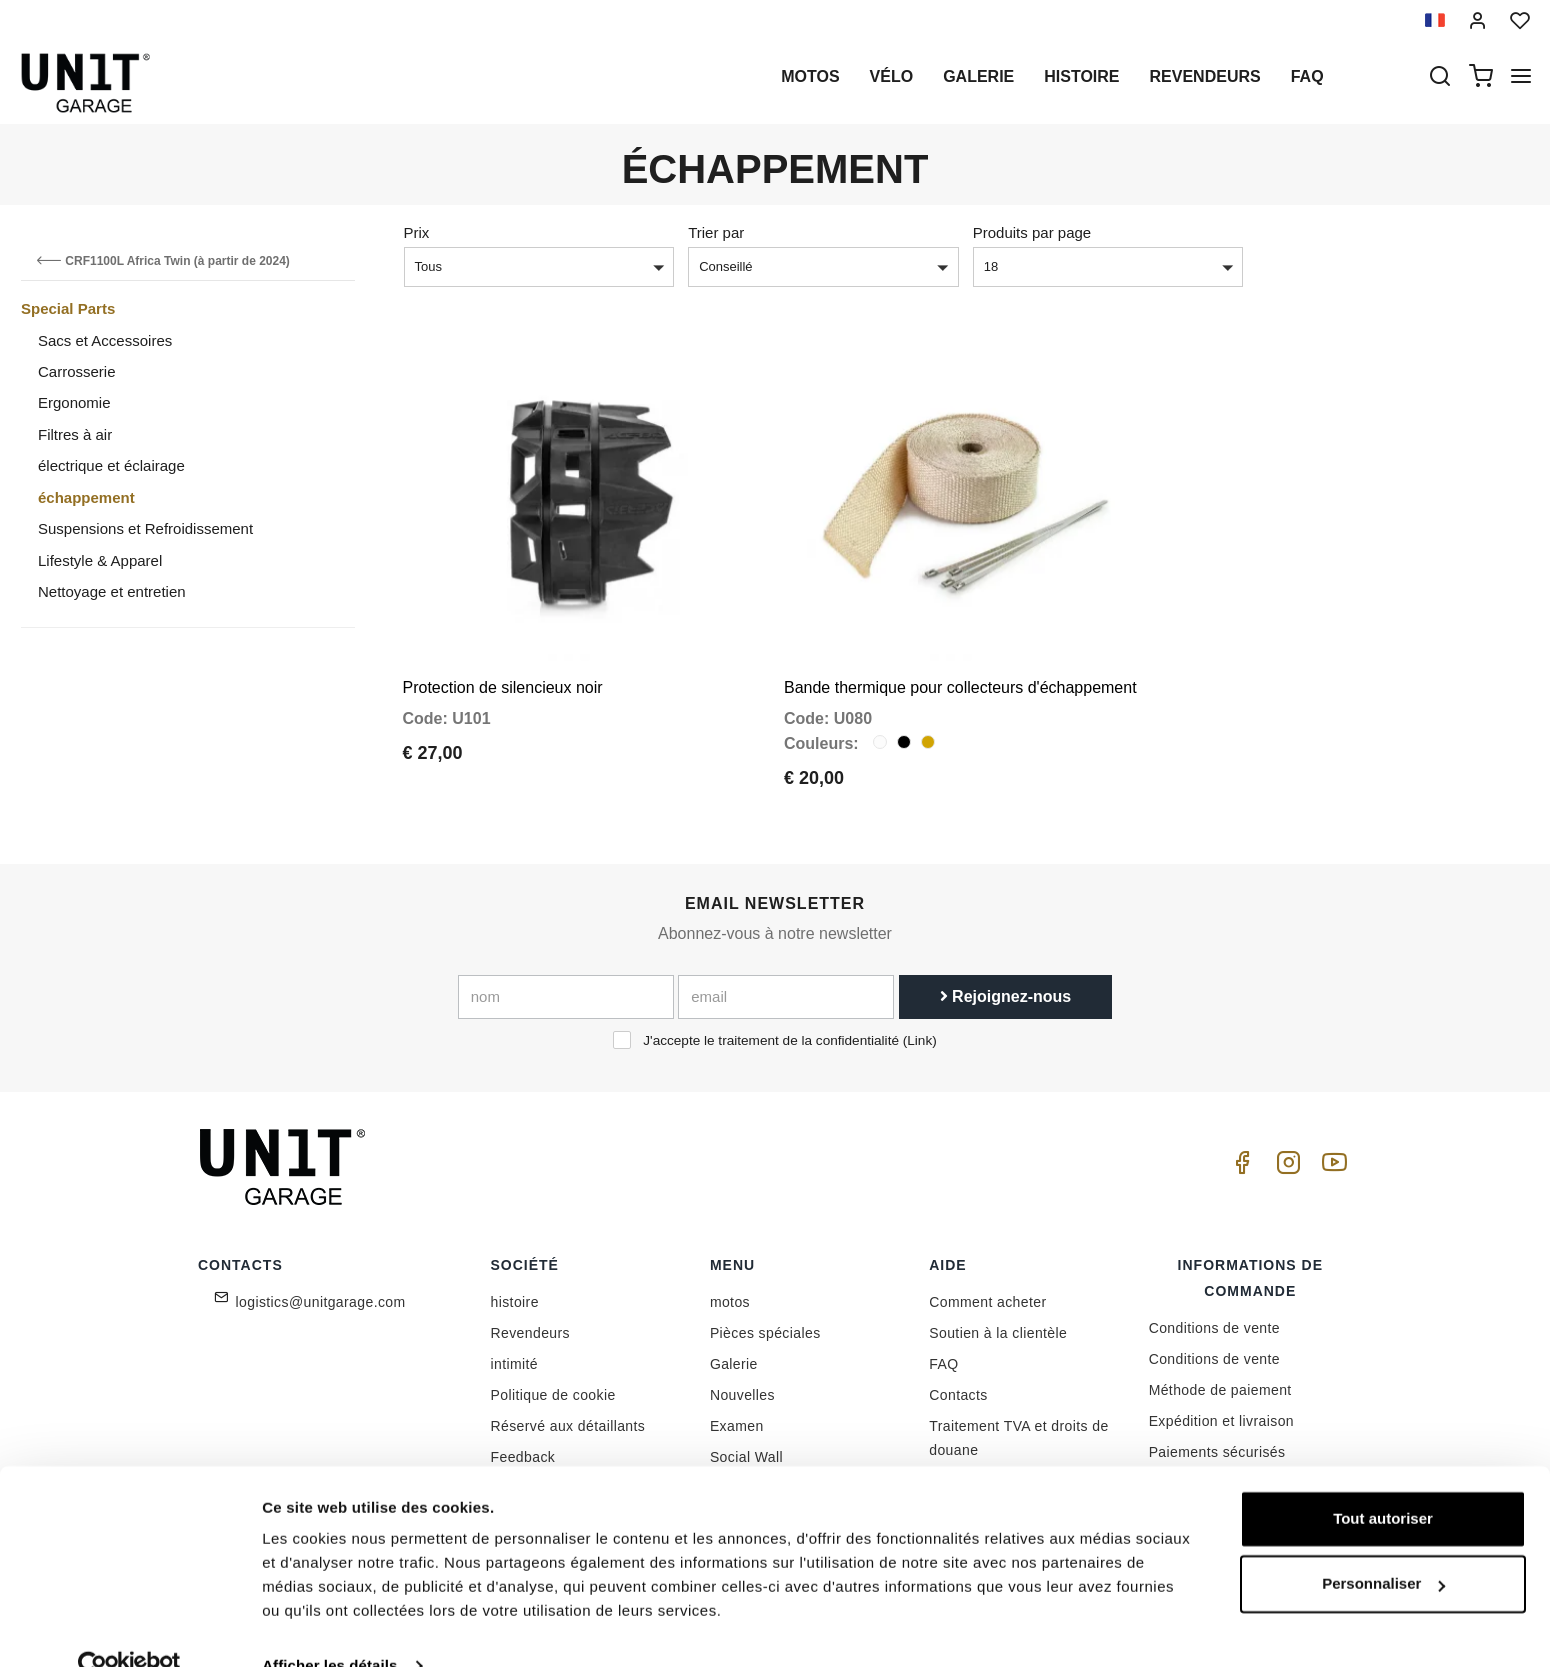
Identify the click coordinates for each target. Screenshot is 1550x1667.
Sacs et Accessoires (105, 340)
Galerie (978, 76)
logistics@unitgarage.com (321, 1288)
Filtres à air (75, 434)
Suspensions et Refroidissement (145, 528)
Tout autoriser (1383, 1480)
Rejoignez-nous (1006, 981)
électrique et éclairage (111, 465)
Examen (737, 1412)
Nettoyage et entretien (112, 591)
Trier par (716, 232)
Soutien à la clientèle (998, 1319)
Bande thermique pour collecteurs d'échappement (960, 673)
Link (919, 1025)
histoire (1081, 76)
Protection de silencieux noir (503, 673)
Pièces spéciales (765, 1319)
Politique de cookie (553, 1381)
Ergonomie (74, 402)
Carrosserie (77, 371)
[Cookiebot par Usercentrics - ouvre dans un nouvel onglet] (129, 1628)
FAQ (943, 1350)
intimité (515, 1350)
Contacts (958, 1381)
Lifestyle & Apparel (100, 560)
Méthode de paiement (1220, 1376)
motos (810, 76)
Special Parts (68, 308)
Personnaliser (1383, 1545)
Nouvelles (742, 1381)
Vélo (892, 76)
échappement (86, 497)
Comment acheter (987, 1288)
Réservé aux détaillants (568, 1412)
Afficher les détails (329, 1627)
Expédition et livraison (1221, 1407)
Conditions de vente (1214, 1314)
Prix (417, 232)
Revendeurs (1205, 76)
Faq (1307, 76)
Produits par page (1032, 232)
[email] (786, 982)
